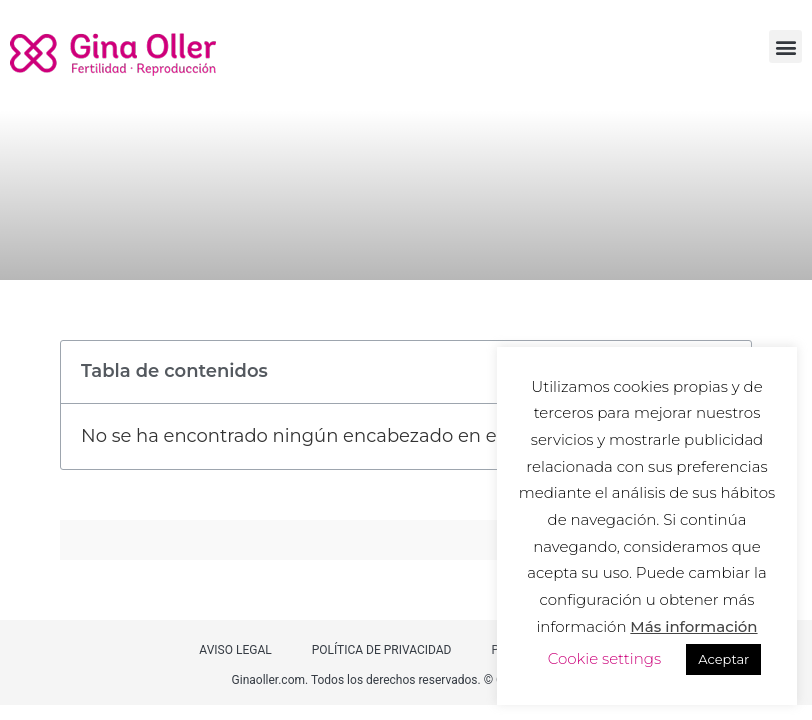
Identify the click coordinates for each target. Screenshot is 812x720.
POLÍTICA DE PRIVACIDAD (382, 650)
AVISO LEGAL (235, 650)
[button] (785, 46)
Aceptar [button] (723, 659)
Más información (693, 626)
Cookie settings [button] (605, 658)
